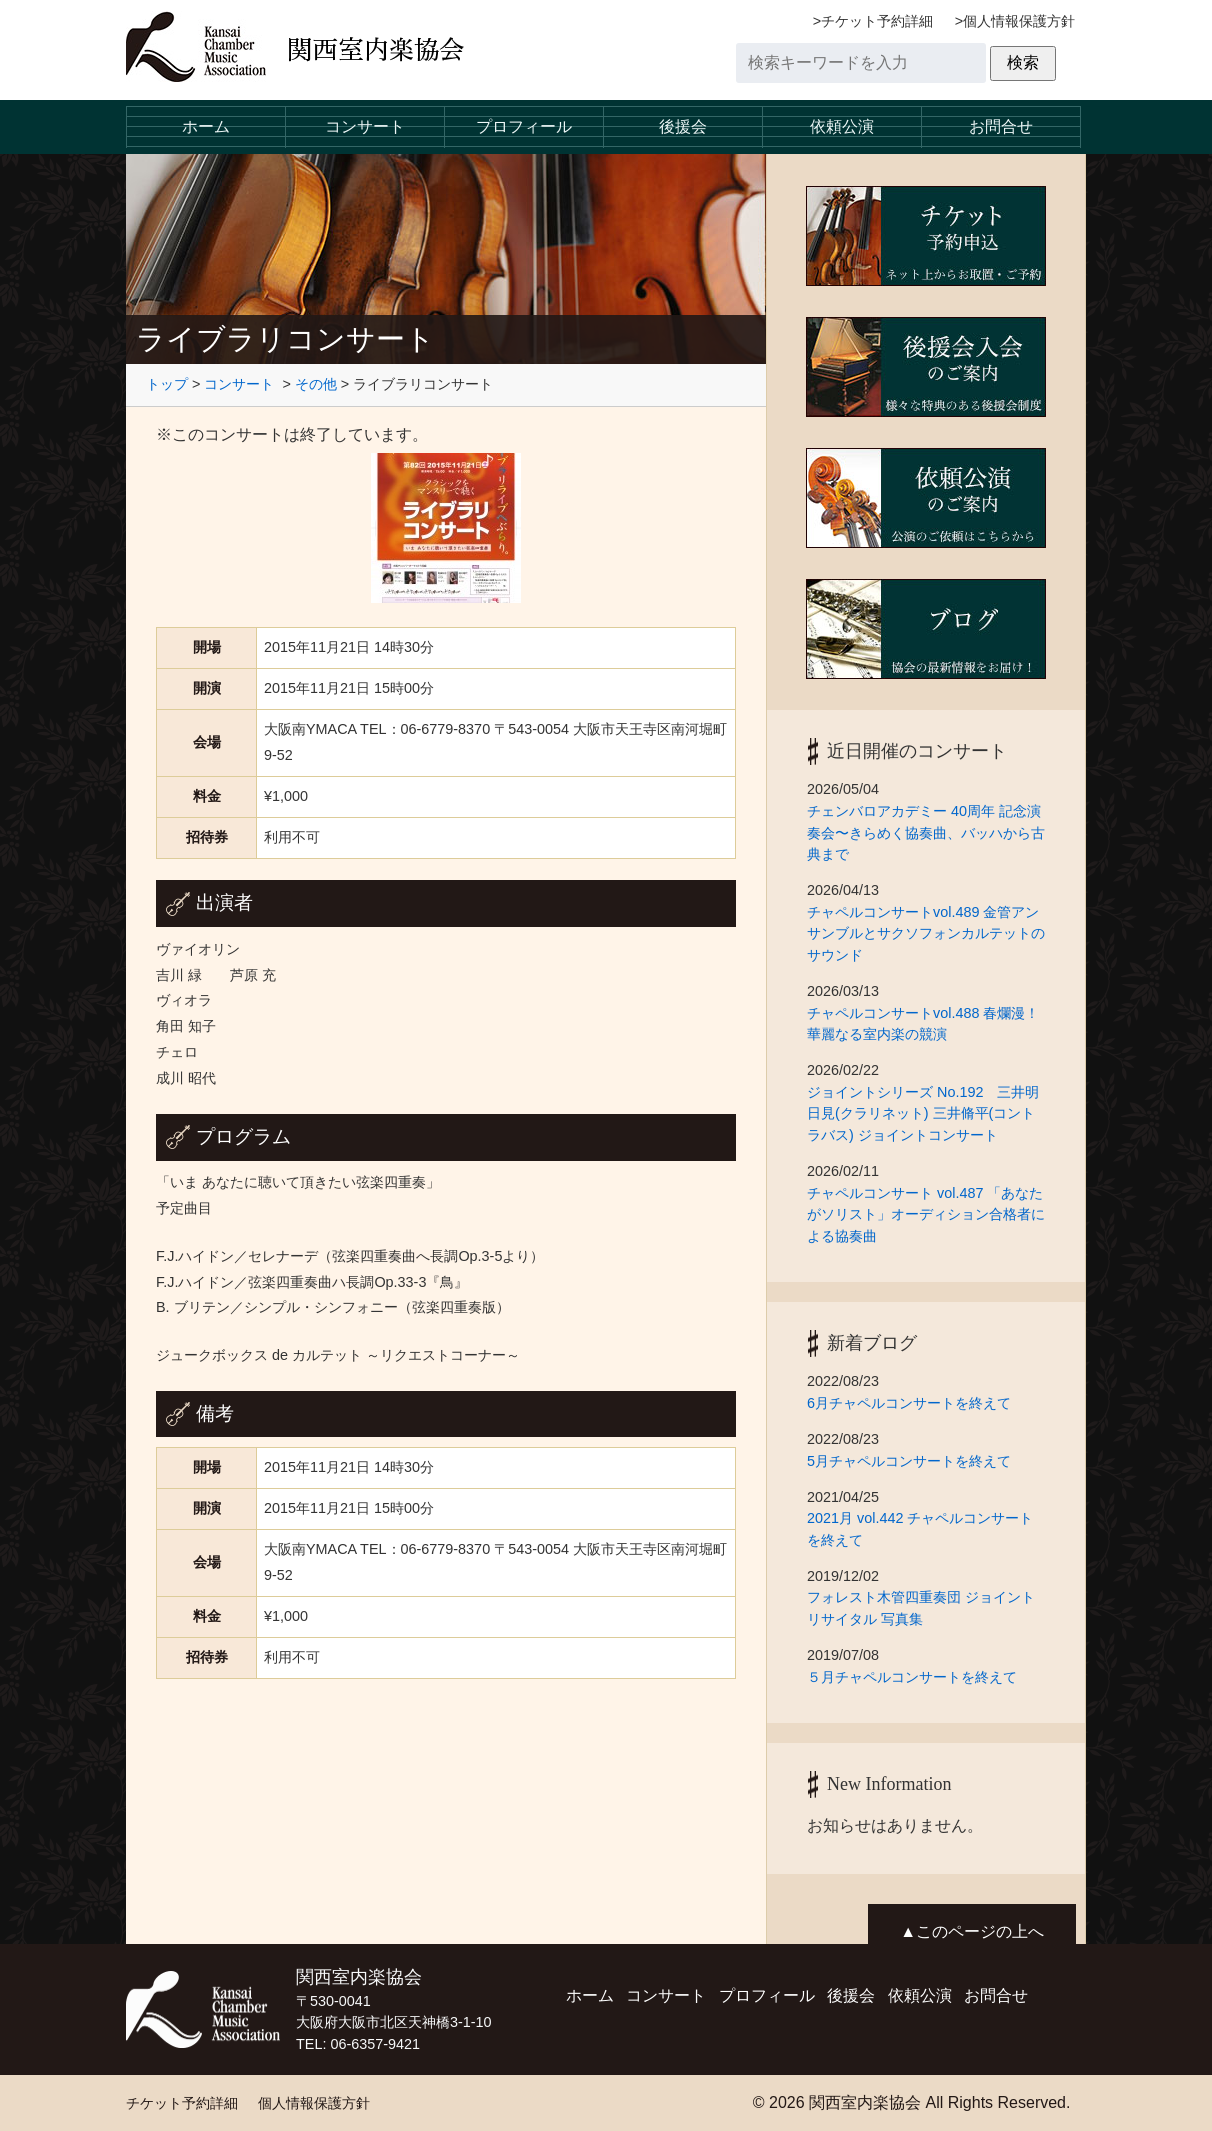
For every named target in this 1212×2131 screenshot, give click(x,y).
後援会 (683, 126)
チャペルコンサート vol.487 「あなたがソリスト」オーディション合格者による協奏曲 (926, 1214)
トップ (167, 384)
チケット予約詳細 (877, 21)
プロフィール (524, 126)
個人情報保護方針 (1019, 21)
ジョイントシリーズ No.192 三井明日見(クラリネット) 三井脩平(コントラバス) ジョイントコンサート (923, 1113)
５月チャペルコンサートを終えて (912, 1677)
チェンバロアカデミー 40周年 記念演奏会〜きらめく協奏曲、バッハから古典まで (926, 832)
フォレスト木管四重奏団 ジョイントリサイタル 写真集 (921, 1608)
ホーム (206, 126)
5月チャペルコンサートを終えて (916, 1461)
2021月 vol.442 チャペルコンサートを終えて (920, 1529)
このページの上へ (980, 1931)
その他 (316, 384)
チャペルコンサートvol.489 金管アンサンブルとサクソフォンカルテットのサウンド (926, 933)
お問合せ (1001, 126)
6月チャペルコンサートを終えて (916, 1403)
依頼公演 (842, 126)
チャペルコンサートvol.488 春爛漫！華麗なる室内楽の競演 (923, 1024)
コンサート (365, 126)
